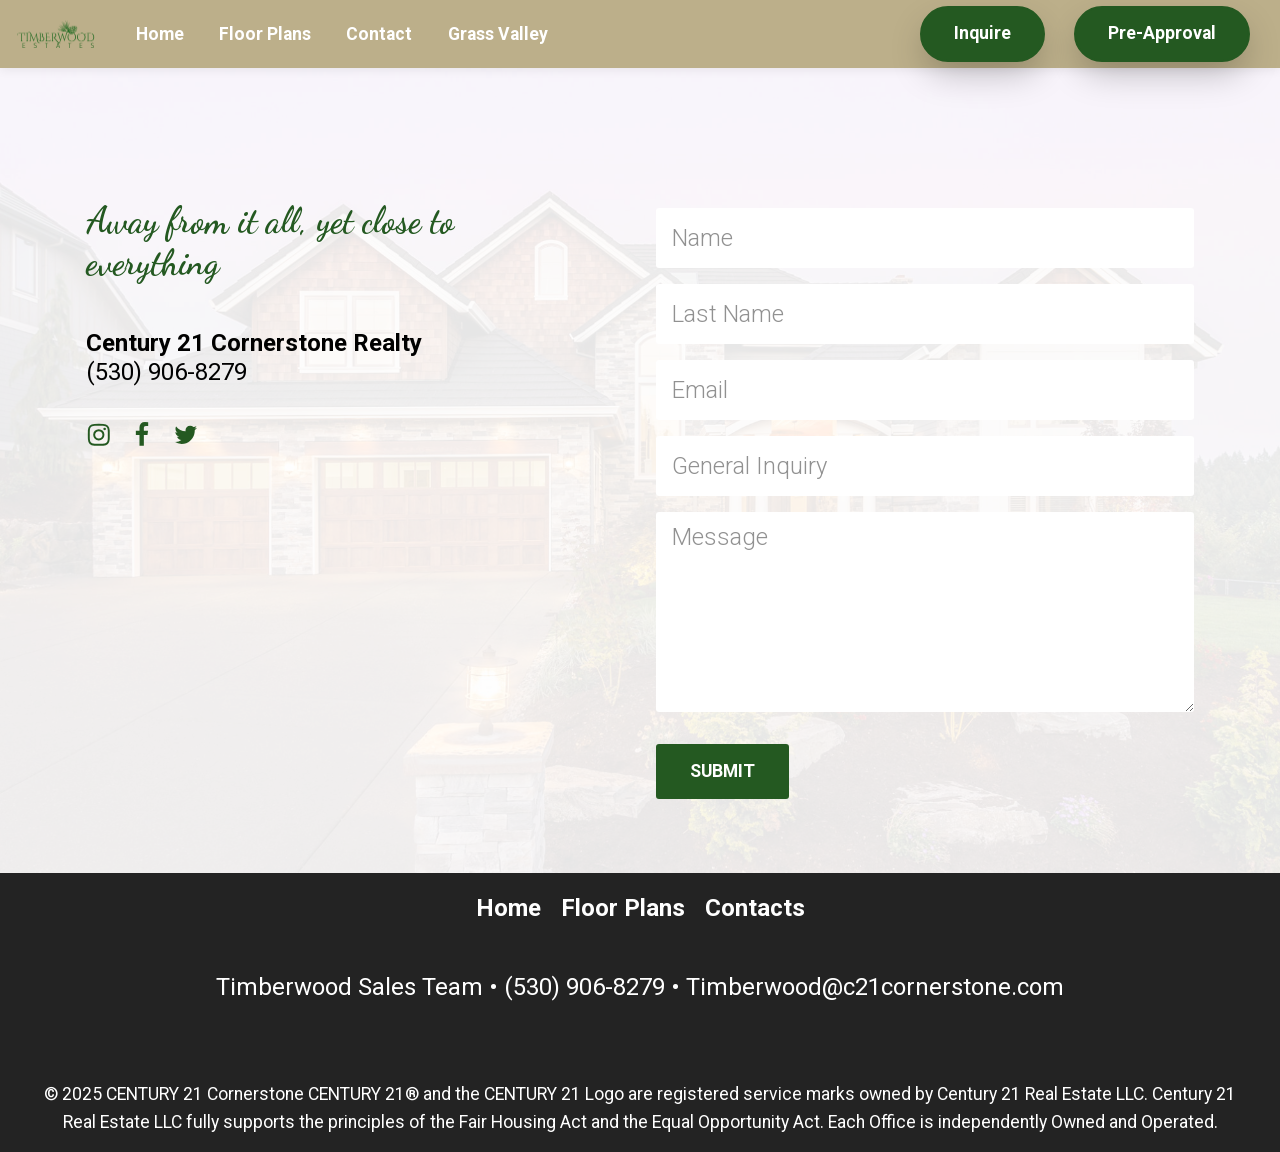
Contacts (755, 908)
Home (160, 34)
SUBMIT (722, 771)
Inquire (982, 33)
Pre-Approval (1162, 33)
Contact (379, 34)
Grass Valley (498, 34)
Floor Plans (265, 34)
